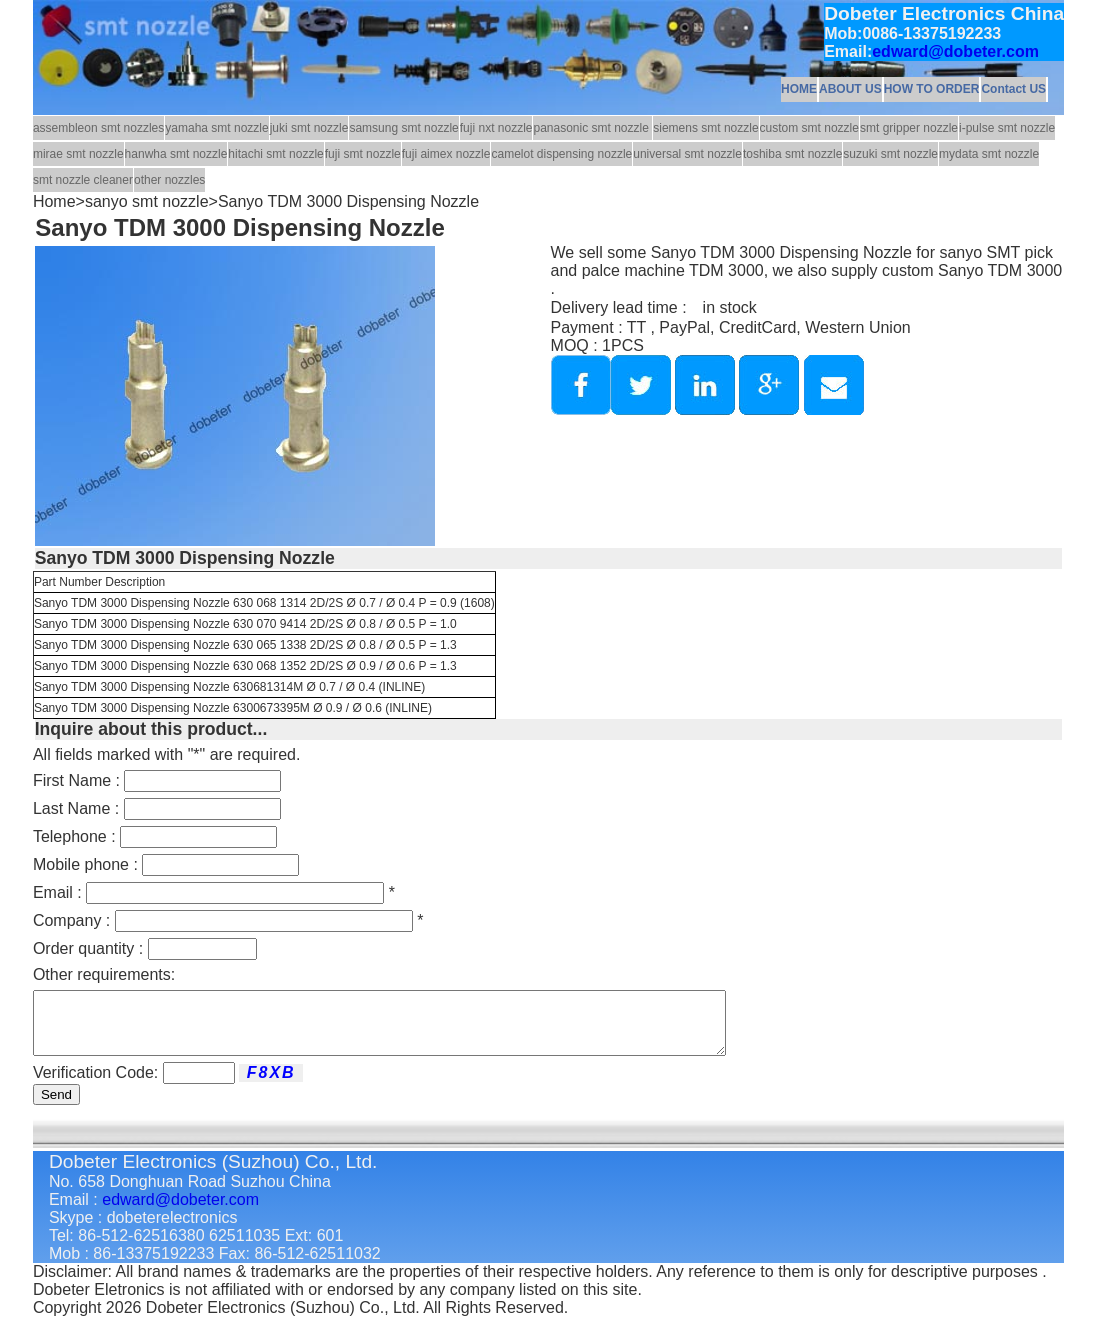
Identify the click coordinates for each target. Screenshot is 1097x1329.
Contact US (1013, 89)
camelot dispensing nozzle (561, 154)
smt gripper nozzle (909, 128)
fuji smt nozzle (363, 154)
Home (54, 201)
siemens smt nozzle (705, 128)
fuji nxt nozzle (496, 128)
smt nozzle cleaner (83, 180)
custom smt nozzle (809, 128)
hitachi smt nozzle (275, 154)
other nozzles (169, 180)
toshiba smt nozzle (792, 154)
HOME (799, 89)
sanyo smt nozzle (147, 201)
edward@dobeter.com (955, 51)
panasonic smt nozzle (592, 128)
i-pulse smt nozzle (1007, 128)
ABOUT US (850, 89)
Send (56, 1106)
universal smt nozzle (687, 154)
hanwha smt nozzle (176, 154)
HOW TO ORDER (932, 89)
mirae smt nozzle (78, 154)
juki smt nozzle (309, 128)
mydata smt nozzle (989, 154)
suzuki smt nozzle (890, 154)
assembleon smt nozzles (98, 128)
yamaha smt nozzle (216, 128)
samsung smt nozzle (403, 128)
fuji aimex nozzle (446, 154)
